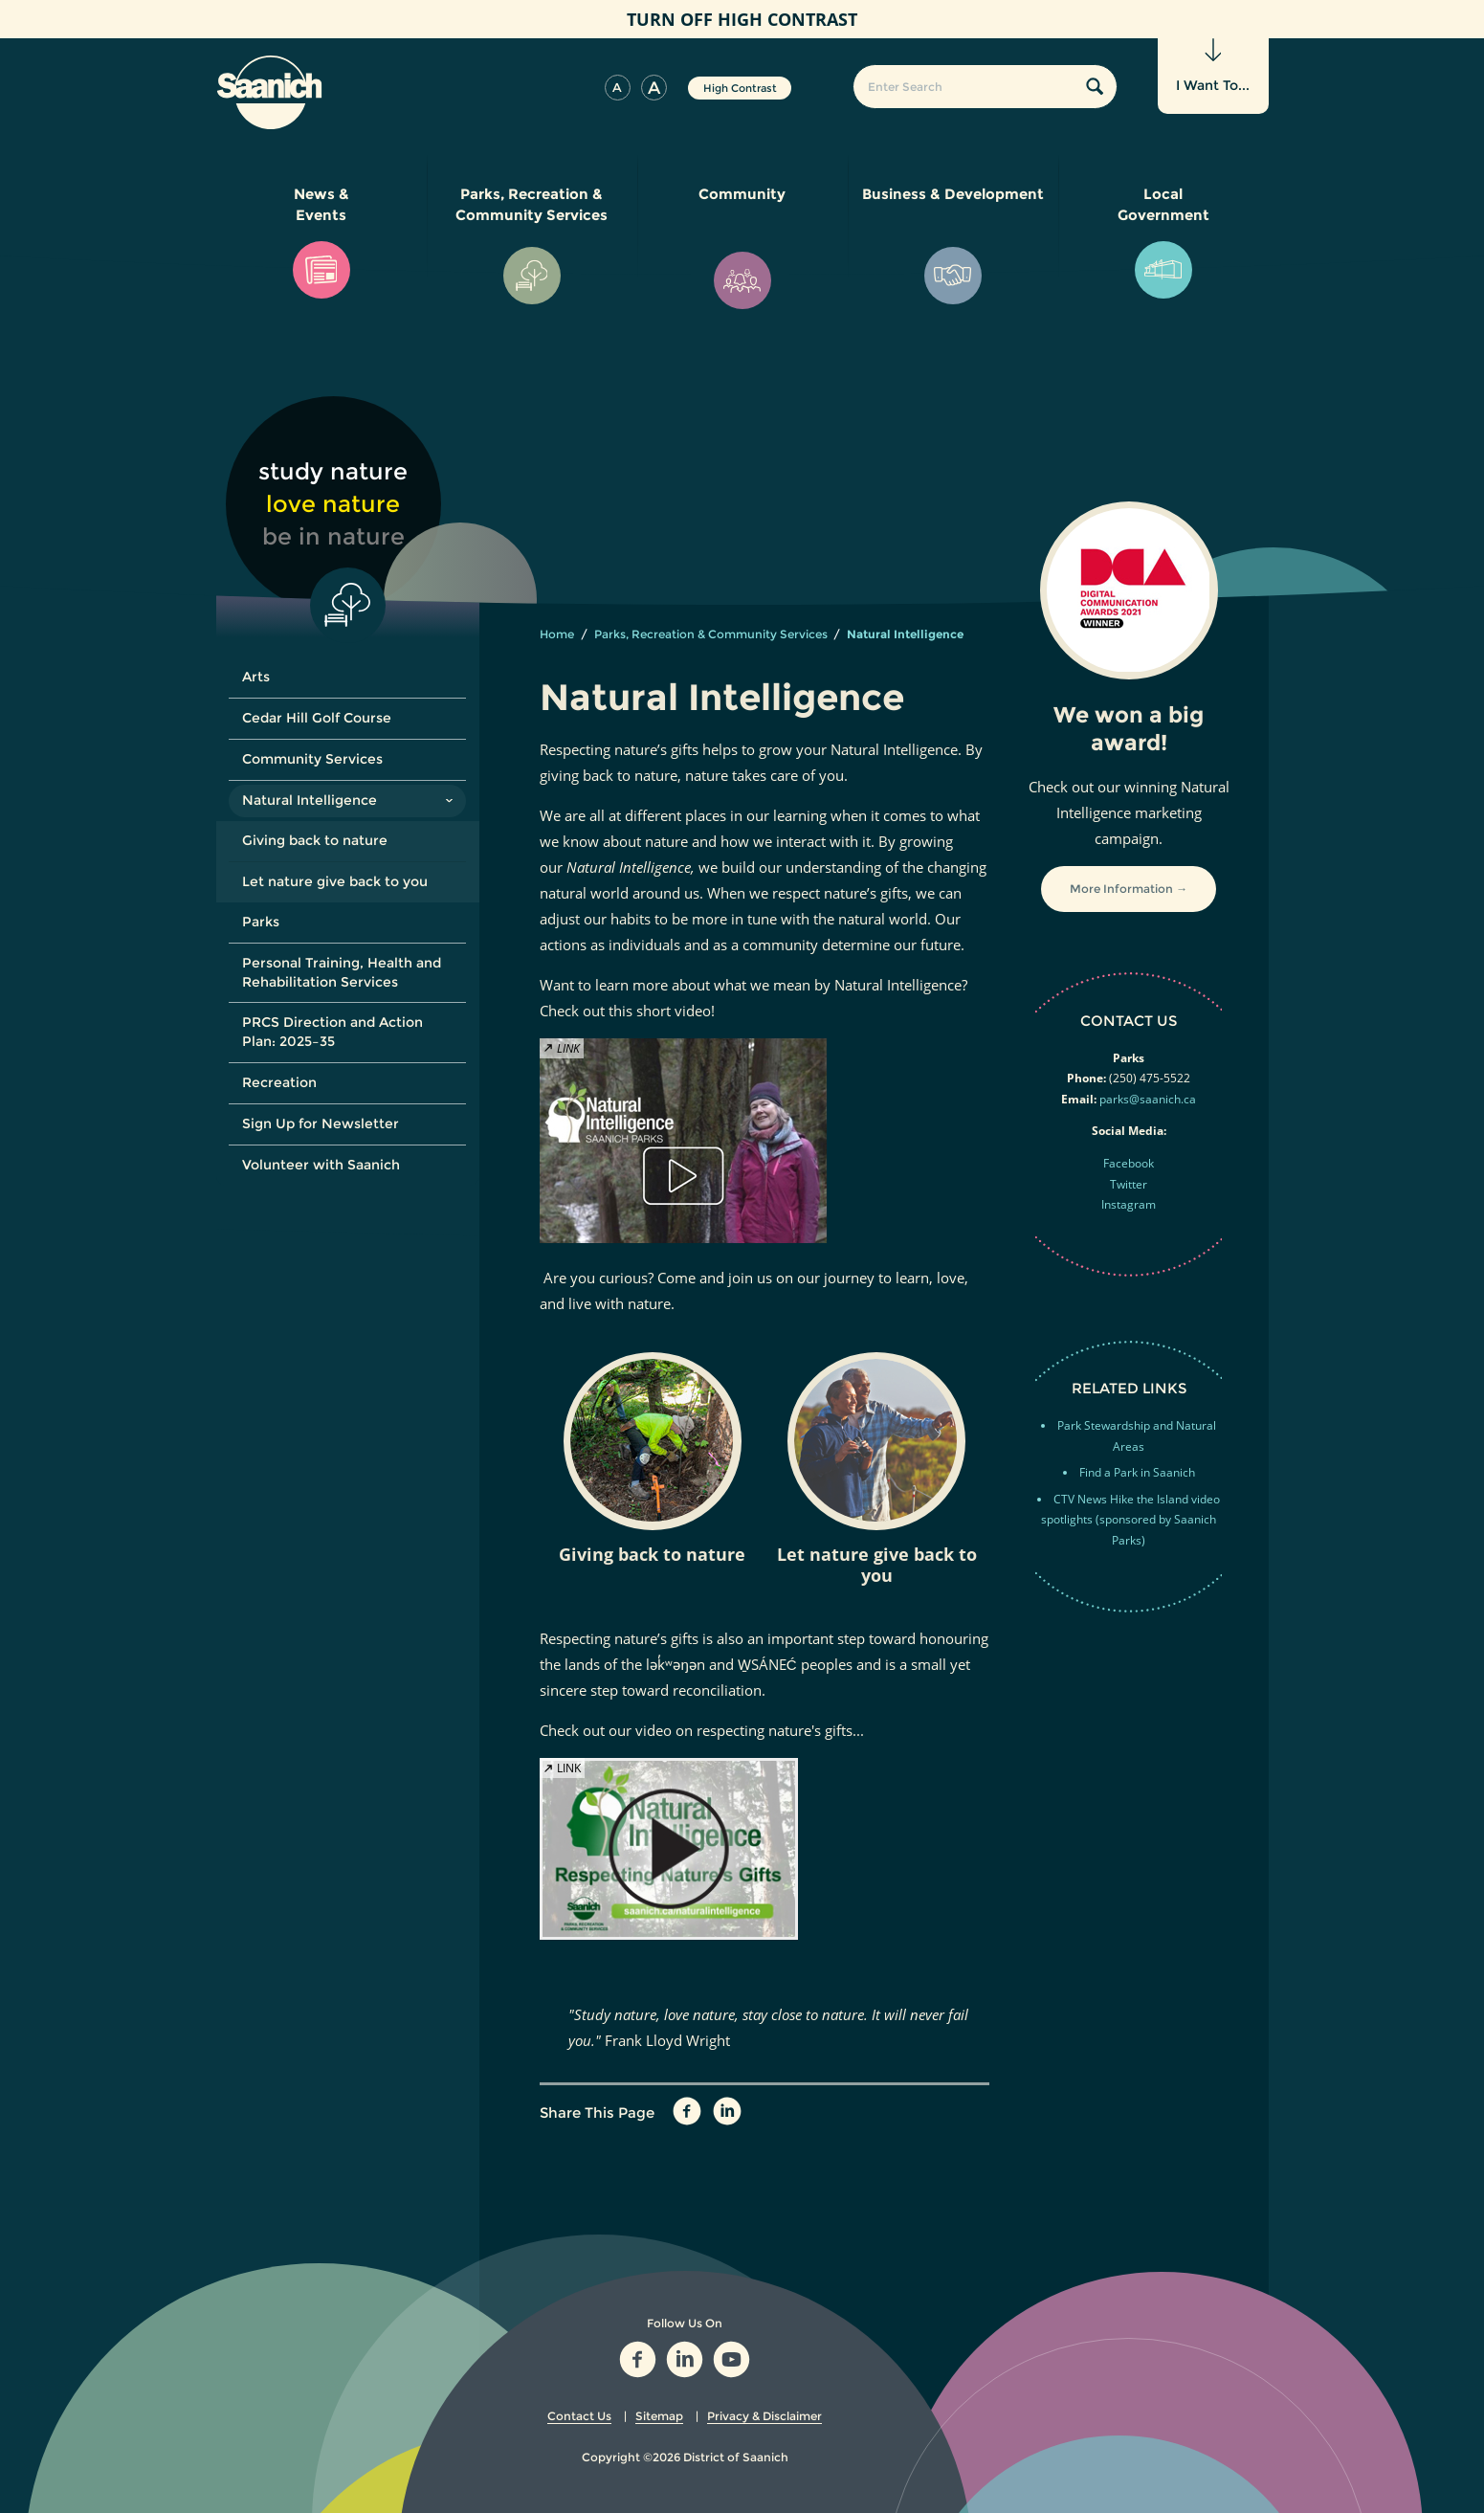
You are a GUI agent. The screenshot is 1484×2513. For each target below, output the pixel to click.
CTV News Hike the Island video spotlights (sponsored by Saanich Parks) (1130, 1519)
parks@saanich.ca (1147, 1099)
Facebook (1128, 1163)
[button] (618, 87)
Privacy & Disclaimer (764, 2416)
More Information (1121, 888)
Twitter (1128, 1184)
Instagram (1128, 1204)
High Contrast (740, 88)
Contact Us (579, 2416)
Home (557, 634)
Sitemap (659, 2416)
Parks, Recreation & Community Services (711, 634)
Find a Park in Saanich (1137, 1472)
